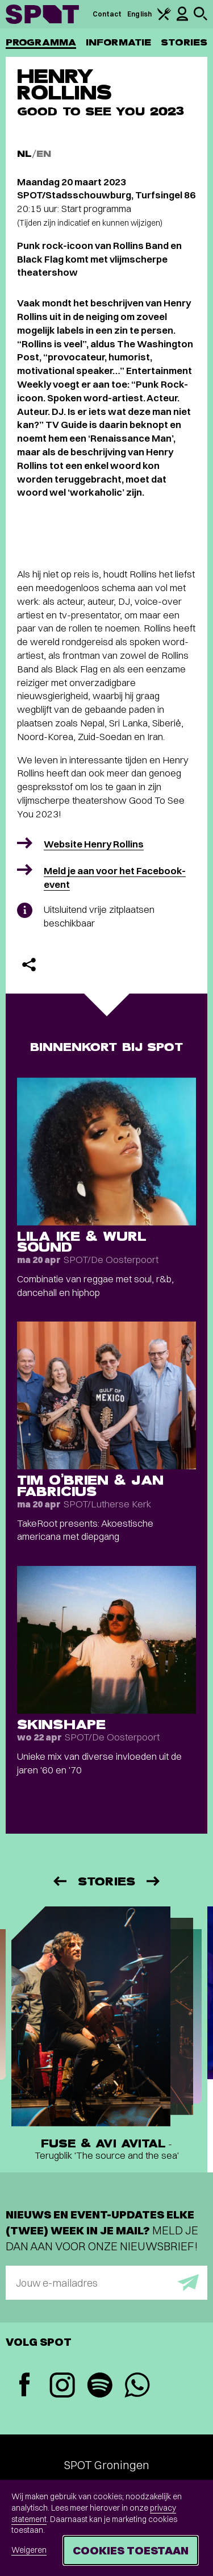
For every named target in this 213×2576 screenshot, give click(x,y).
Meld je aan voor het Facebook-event (115, 877)
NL (24, 153)
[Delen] (29, 965)
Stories (184, 42)
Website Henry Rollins (94, 844)
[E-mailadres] (106, 2283)
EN (43, 153)
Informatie (118, 42)
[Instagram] (62, 2386)
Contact (107, 14)
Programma (41, 42)
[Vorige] (59, 1881)
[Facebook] (24, 2386)
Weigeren (29, 2550)
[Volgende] (154, 1881)
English (139, 14)
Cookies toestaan (131, 2550)
